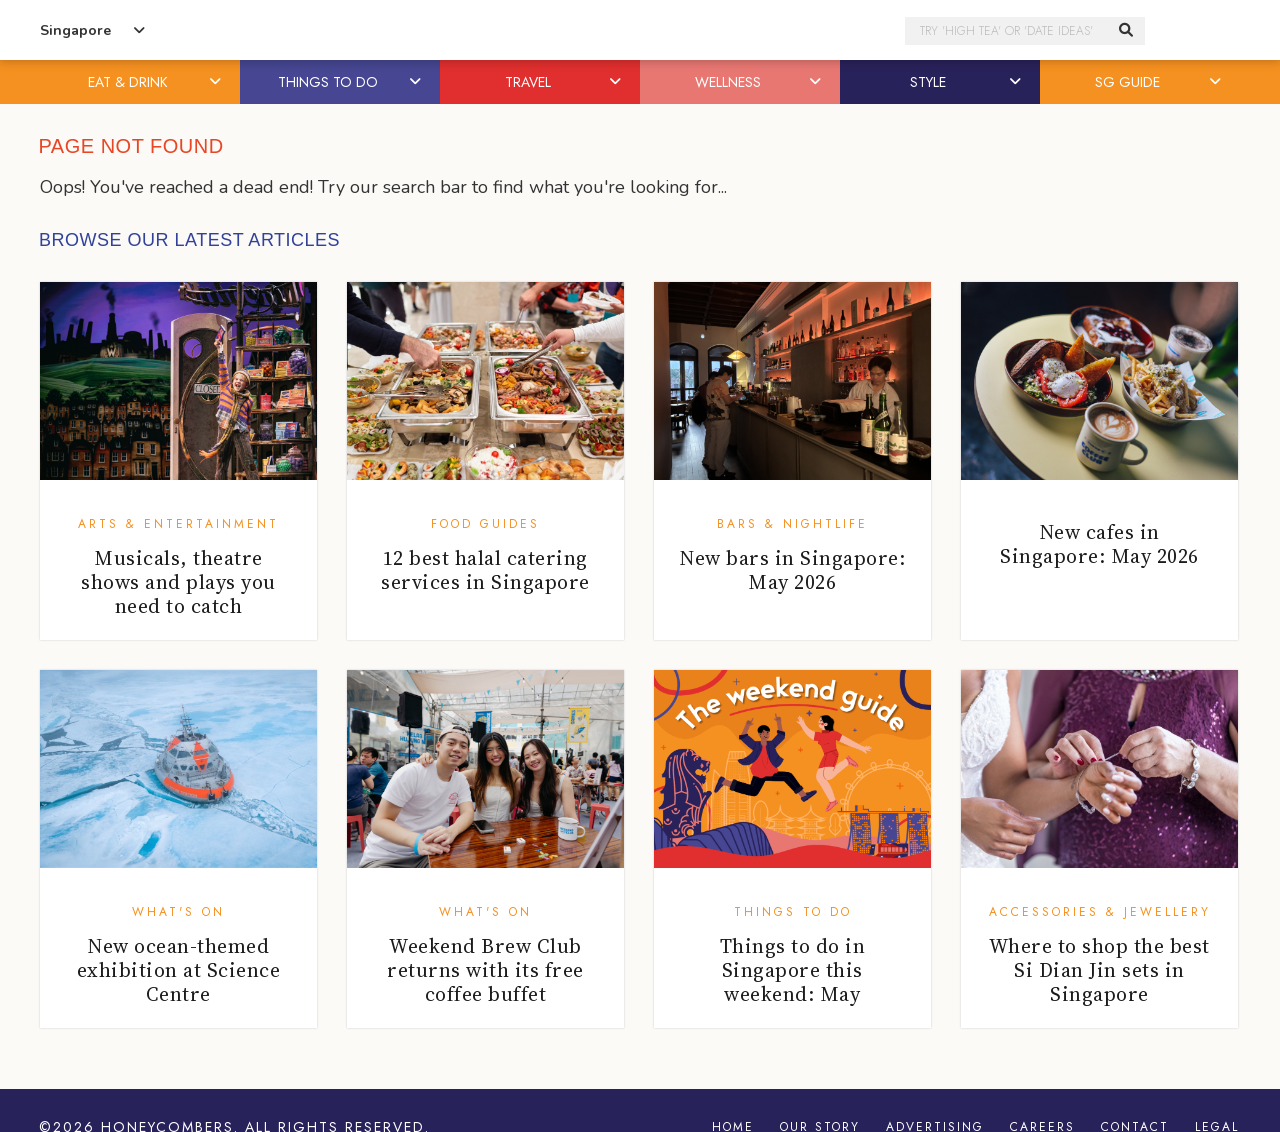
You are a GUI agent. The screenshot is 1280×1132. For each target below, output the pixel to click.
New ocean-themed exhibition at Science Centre (179, 970)
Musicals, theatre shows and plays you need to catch (178, 582)
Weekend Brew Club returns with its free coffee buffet (485, 970)
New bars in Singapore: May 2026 (792, 570)
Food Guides (485, 524)
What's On (178, 912)
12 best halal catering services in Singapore (485, 570)
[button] (217, 82)
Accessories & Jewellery (1100, 912)
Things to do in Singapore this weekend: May (793, 970)
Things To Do (793, 912)
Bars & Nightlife (792, 524)
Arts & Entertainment (178, 524)
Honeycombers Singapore (640, 30)
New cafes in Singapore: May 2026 (1099, 544)
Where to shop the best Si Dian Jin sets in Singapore (1099, 970)
